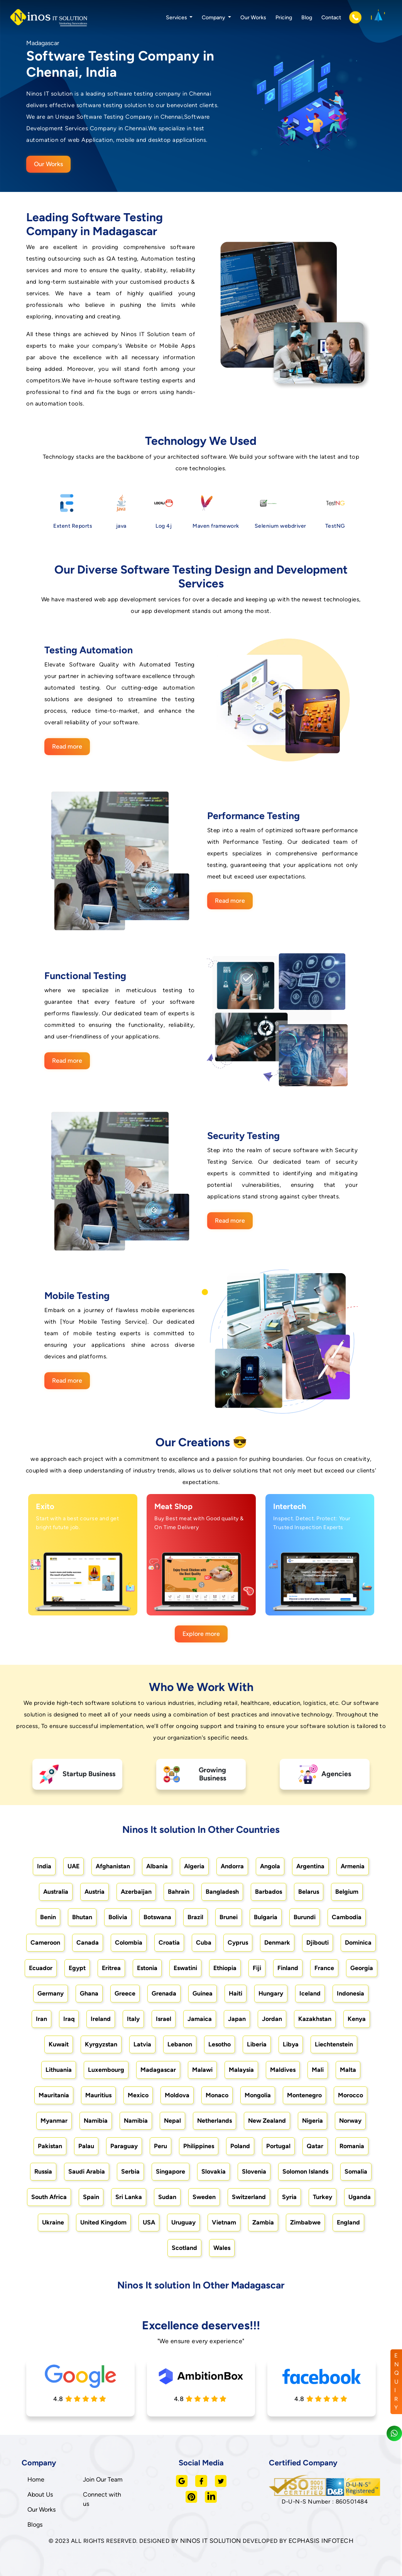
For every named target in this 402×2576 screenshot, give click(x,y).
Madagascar (158, 2069)
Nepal (172, 2120)
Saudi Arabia (86, 2171)
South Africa (49, 2197)
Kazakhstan (314, 2018)
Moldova (177, 2095)
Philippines (198, 2146)
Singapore (170, 2171)
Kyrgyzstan (101, 2044)
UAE (73, 1866)
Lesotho (219, 2044)
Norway (350, 2120)
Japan (237, 2018)
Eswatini (185, 1968)
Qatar (315, 2146)
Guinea (203, 1993)
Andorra (232, 1866)
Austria (94, 1891)
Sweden (204, 2197)
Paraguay (124, 2146)
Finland (287, 1968)
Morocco (350, 2095)
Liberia (257, 2044)
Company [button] (214, 17)
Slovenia (254, 2171)
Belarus (308, 1891)
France (324, 1968)
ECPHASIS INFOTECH (321, 2540)
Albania (157, 1866)
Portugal (278, 2146)
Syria (289, 2197)
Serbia (130, 2171)
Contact (331, 17)
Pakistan (50, 2146)
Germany (50, 1993)
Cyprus (238, 1942)
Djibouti (317, 1942)
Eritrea (111, 1968)
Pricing (283, 17)
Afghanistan (113, 1866)
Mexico (138, 2095)
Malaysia (241, 2069)
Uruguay (183, 2222)
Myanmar (54, 2120)
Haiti (235, 1993)
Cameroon (45, 1942)
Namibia (96, 2120)
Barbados (268, 1891)
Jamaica (199, 2018)
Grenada (164, 1993)
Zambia (263, 2222)
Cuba (203, 1942)
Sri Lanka (128, 2197)
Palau (86, 2146)
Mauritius (98, 2095)
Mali (318, 2069)
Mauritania (54, 2095)
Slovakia (213, 2171)
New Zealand (267, 2120)
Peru (160, 2146)
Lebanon (179, 2044)
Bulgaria (265, 1917)
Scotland (184, 2247)
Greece (125, 1993)
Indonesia (350, 1993)
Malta (348, 2069)
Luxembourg (106, 2069)
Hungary (270, 1993)
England (348, 2222)
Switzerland (249, 2197)
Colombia (128, 1942)
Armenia (353, 1866)
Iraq (68, 2018)
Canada (87, 1942)
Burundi (305, 1917)
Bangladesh (222, 1891)
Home (35, 2479)
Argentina (310, 1866)
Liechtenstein (334, 2044)
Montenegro (304, 2095)
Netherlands (214, 2120)
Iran (41, 2018)
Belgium (346, 1891)
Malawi (202, 2069)
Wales (221, 2247)
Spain (91, 2197)
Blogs (34, 2524)
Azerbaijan (136, 1891)
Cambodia (346, 1917)
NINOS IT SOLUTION (210, 2540)
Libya (291, 2044)
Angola (270, 1866)
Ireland (101, 2018)
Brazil (195, 1917)
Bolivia (117, 1917)
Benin (48, 1917)
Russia (43, 2171)
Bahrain (178, 1891)
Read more (67, 746)
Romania (352, 2146)
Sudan (167, 2197)
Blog (306, 17)
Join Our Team (103, 2479)
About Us (40, 2494)
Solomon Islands (305, 2171)
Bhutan (82, 1917)
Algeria (194, 1866)
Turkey (322, 2197)
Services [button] (177, 17)
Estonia (147, 1968)
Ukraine (53, 2222)
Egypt (77, 1968)
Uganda (359, 2197)
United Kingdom (103, 2222)
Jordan (272, 2018)
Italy (133, 2018)
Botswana (157, 1917)
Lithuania (59, 2069)
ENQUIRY (396, 2381)
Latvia (142, 2044)
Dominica (358, 1942)
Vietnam (224, 2222)
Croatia (169, 1942)
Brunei (229, 1917)
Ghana (89, 1993)
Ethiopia (224, 1968)
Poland (240, 2146)
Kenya (357, 2018)
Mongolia (258, 2095)
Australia (55, 1891)
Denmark (277, 1942)
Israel (163, 2018)
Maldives (283, 2069)
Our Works (253, 17)
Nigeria (312, 2120)
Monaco (217, 2095)
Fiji (257, 1968)
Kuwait (59, 2044)
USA (149, 2222)
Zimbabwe (305, 2222)
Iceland (310, 1993)
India (44, 1866)
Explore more (201, 1633)
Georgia (361, 1968)
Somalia (356, 2171)
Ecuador (40, 1968)
